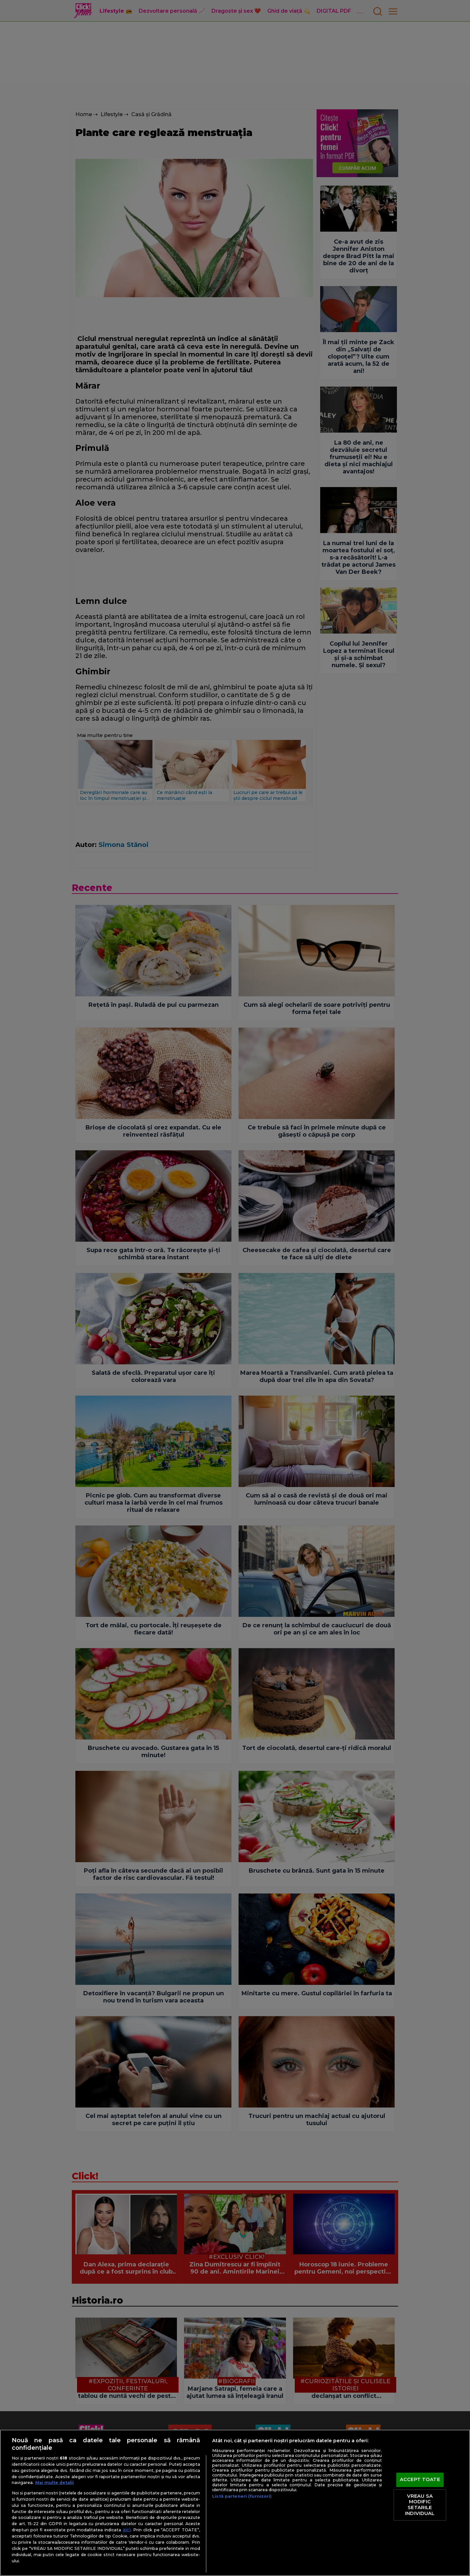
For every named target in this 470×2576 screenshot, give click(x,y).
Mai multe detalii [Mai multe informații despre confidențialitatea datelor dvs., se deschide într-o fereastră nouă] (54, 2482)
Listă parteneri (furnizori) (242, 2496)
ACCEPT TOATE (420, 2480)
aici (127, 2529)
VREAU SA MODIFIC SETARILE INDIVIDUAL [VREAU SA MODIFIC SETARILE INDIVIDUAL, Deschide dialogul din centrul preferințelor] (419, 2504)
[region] (235, 2503)
